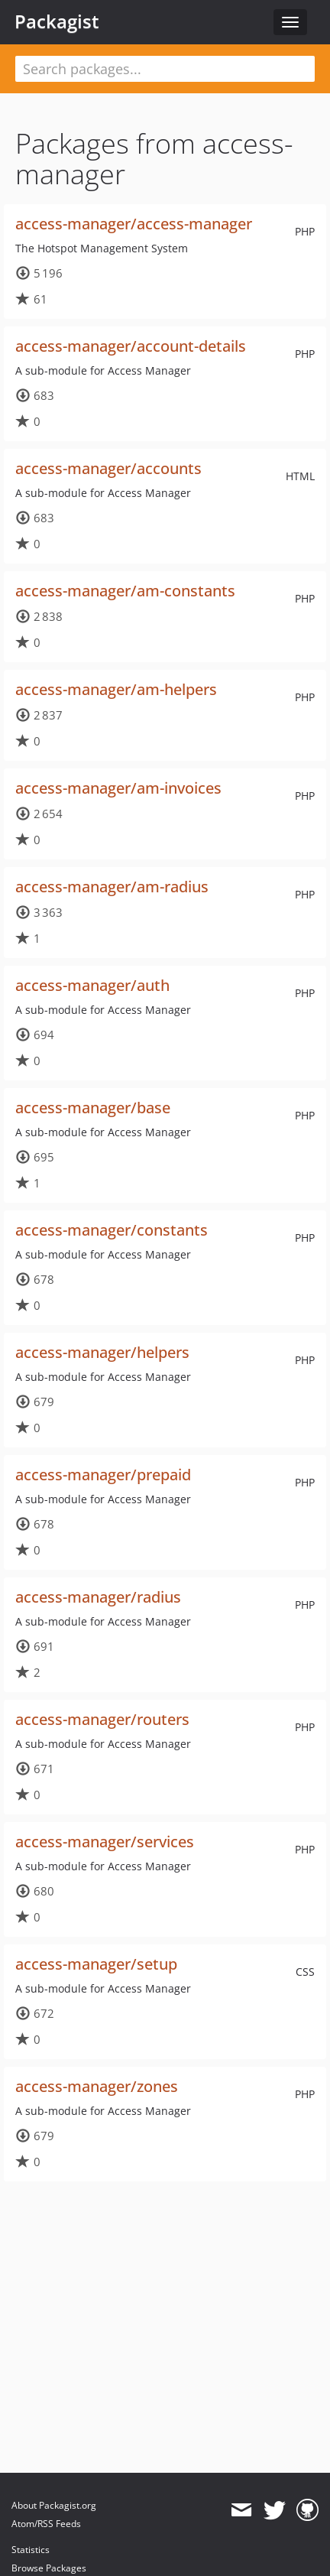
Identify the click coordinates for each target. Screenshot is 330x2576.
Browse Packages (48, 2567)
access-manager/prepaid (103, 1474)
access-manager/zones (96, 2086)
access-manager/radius (98, 1597)
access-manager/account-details (130, 346)
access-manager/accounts (108, 468)
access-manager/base (92, 1107)
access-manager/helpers (102, 1352)
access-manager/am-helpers (116, 689)
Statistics (30, 2549)
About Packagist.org (53, 2505)
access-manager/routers (102, 1719)
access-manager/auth (92, 985)
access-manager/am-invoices (118, 788)
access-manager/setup (96, 1964)
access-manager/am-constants (125, 590)
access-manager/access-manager (133, 223)
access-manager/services (104, 1841)
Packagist (57, 21)
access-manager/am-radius (112, 886)
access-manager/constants (111, 1230)
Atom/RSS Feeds (46, 2523)
